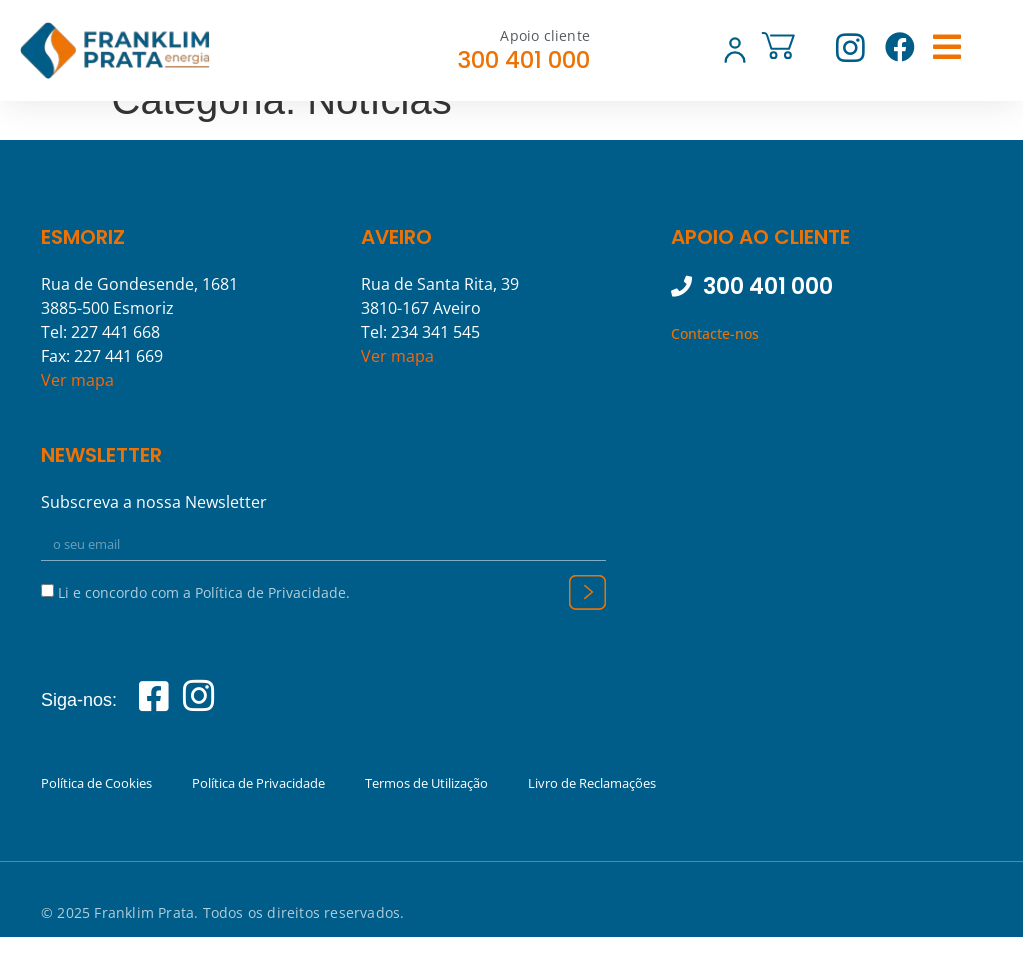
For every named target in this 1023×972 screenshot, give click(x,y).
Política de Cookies (96, 817)
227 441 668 (115, 365)
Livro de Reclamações (592, 817)
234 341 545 (435, 365)
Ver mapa (77, 413)
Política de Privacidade (258, 817)
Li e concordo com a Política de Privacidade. (204, 625)
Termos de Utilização (426, 817)
